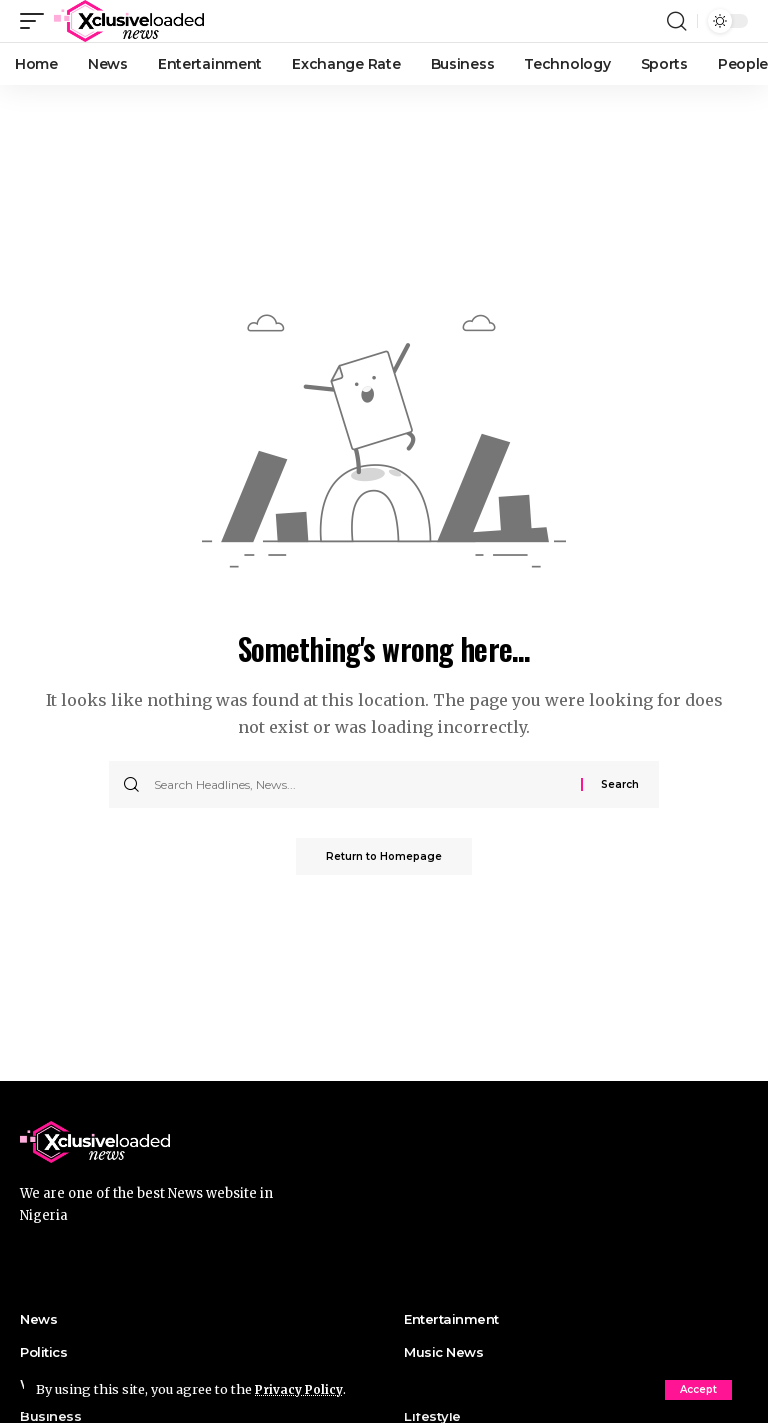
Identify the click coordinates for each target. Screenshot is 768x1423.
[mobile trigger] (37, 21)
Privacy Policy (302, 1389)
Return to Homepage (384, 857)
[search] (677, 21)
